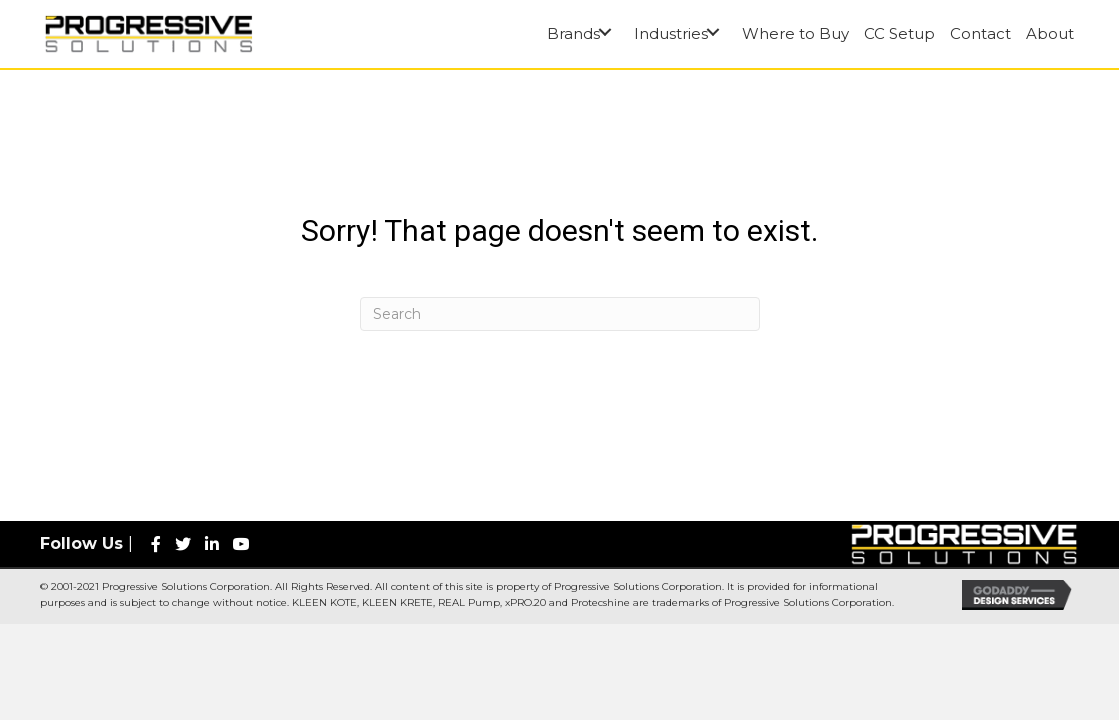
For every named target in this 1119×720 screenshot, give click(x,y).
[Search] (560, 314)
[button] (604, 32)
